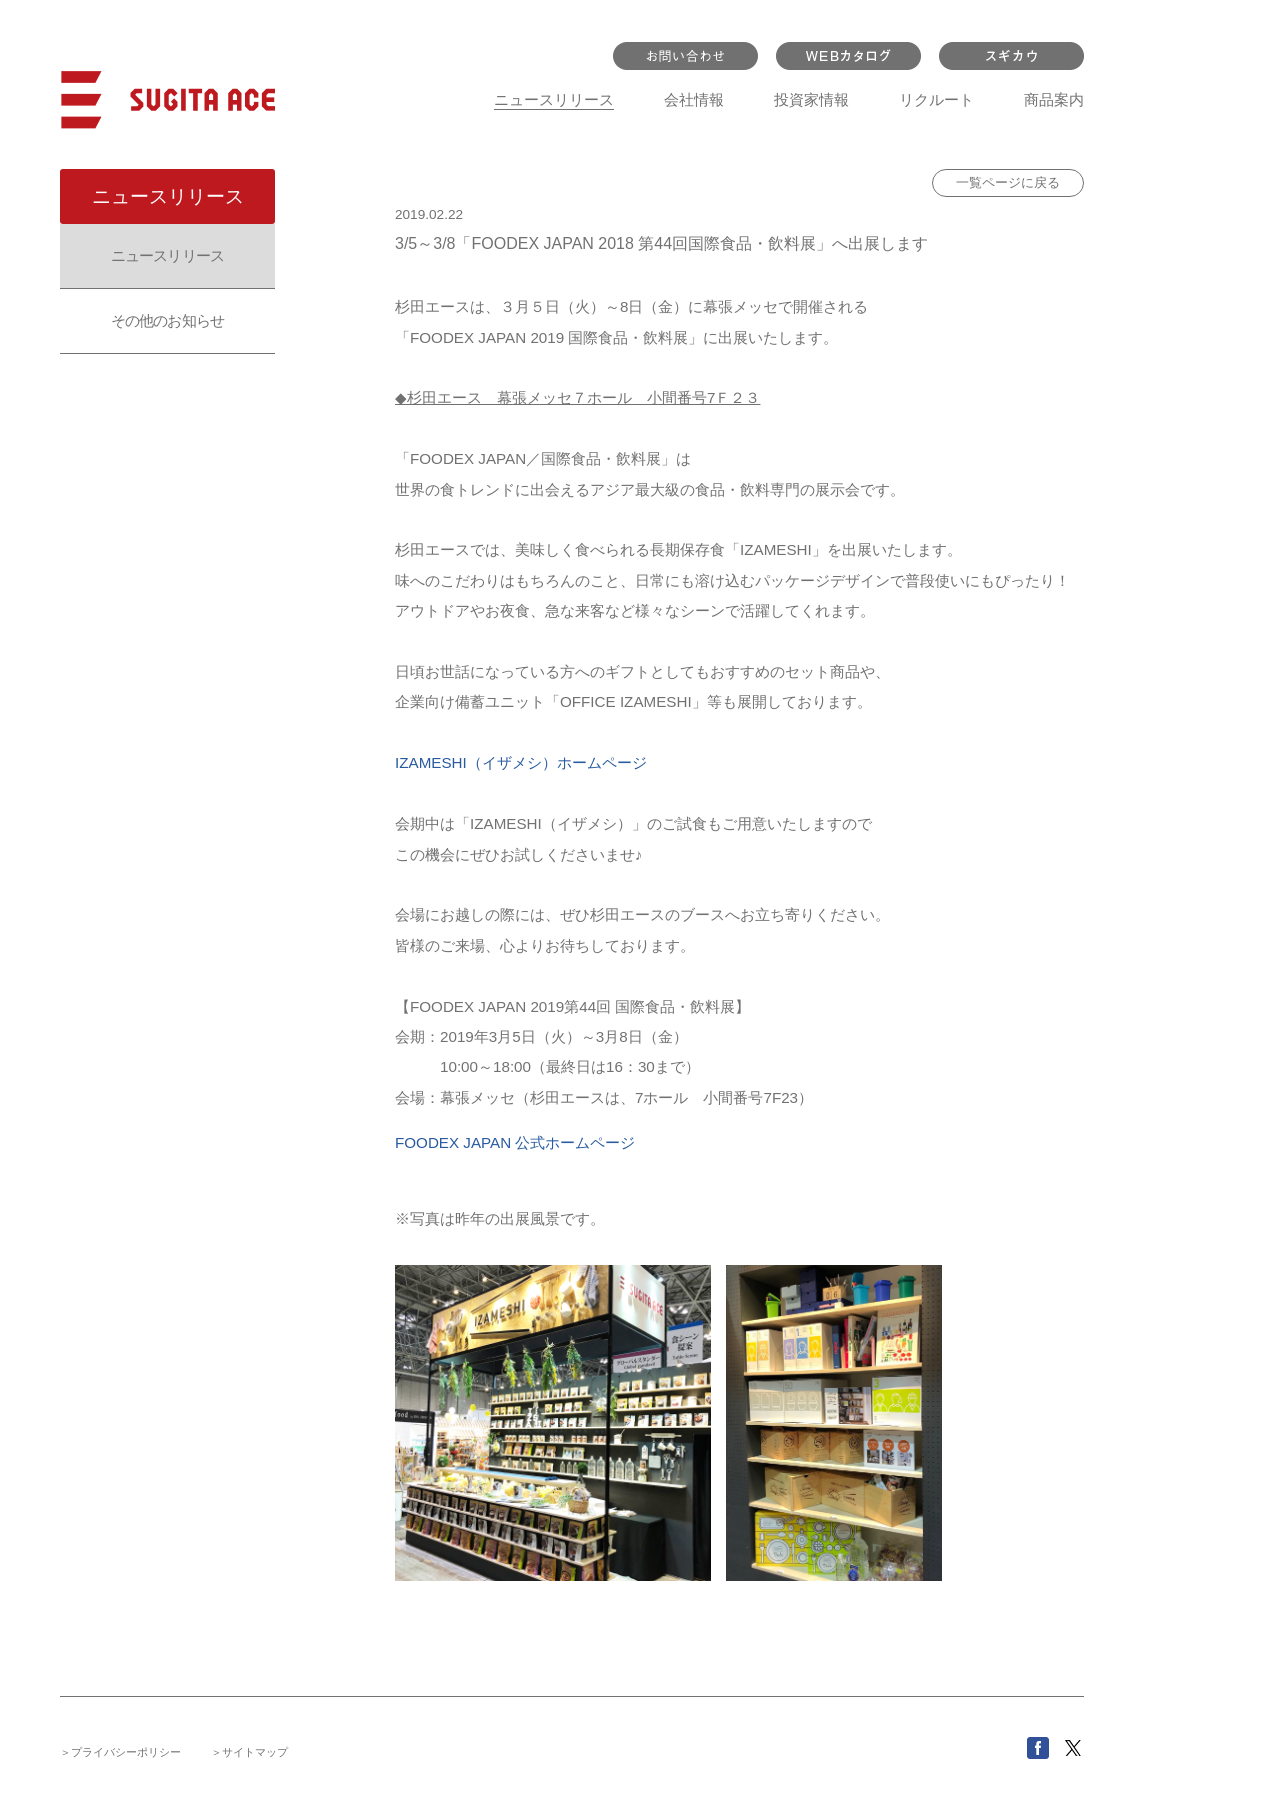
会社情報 (694, 99)
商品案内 (1054, 99)
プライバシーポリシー (126, 1752)
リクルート (936, 99)
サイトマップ (255, 1752)
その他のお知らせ (167, 320)
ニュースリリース (554, 99)
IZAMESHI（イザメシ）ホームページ (521, 762)
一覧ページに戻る (1008, 182)
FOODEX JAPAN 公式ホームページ (515, 1142)
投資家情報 (811, 99)
